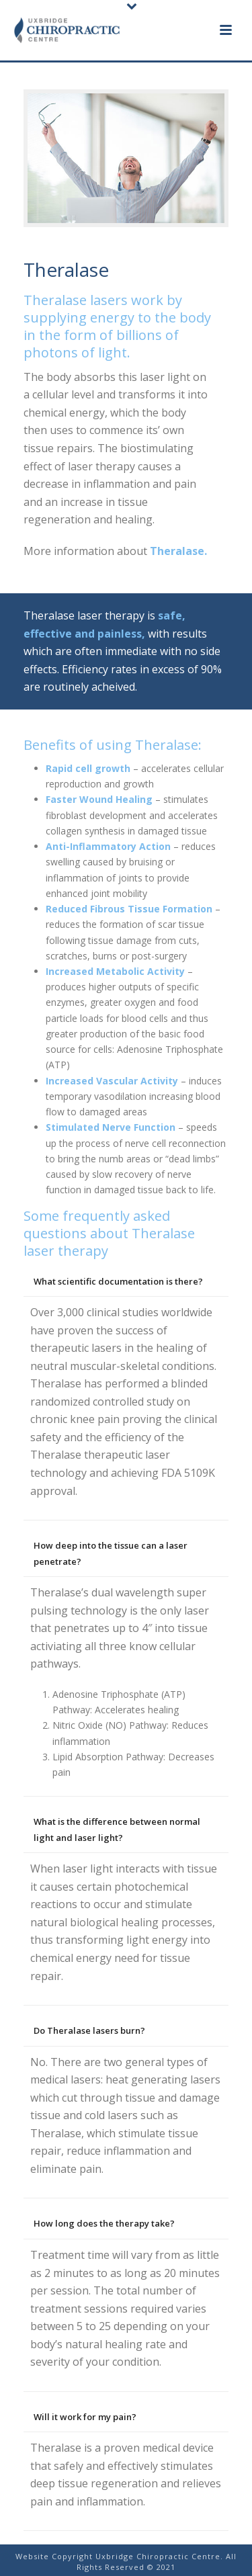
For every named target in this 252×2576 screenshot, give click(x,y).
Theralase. (177, 551)
